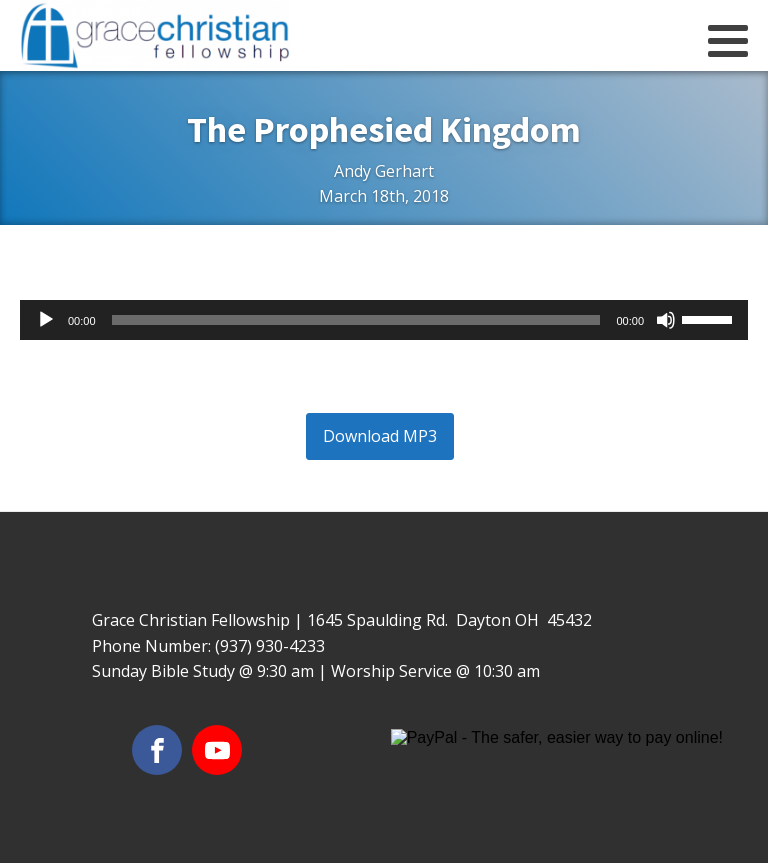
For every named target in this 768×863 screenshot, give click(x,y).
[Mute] (666, 320)
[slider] (356, 320)
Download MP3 (380, 436)
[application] (384, 320)
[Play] (46, 320)
